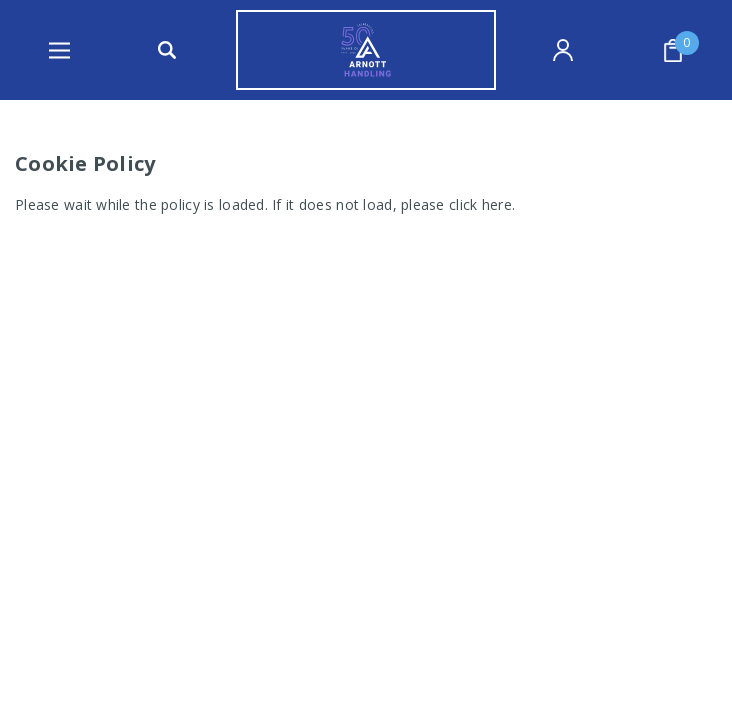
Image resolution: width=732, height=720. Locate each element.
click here (480, 204)
